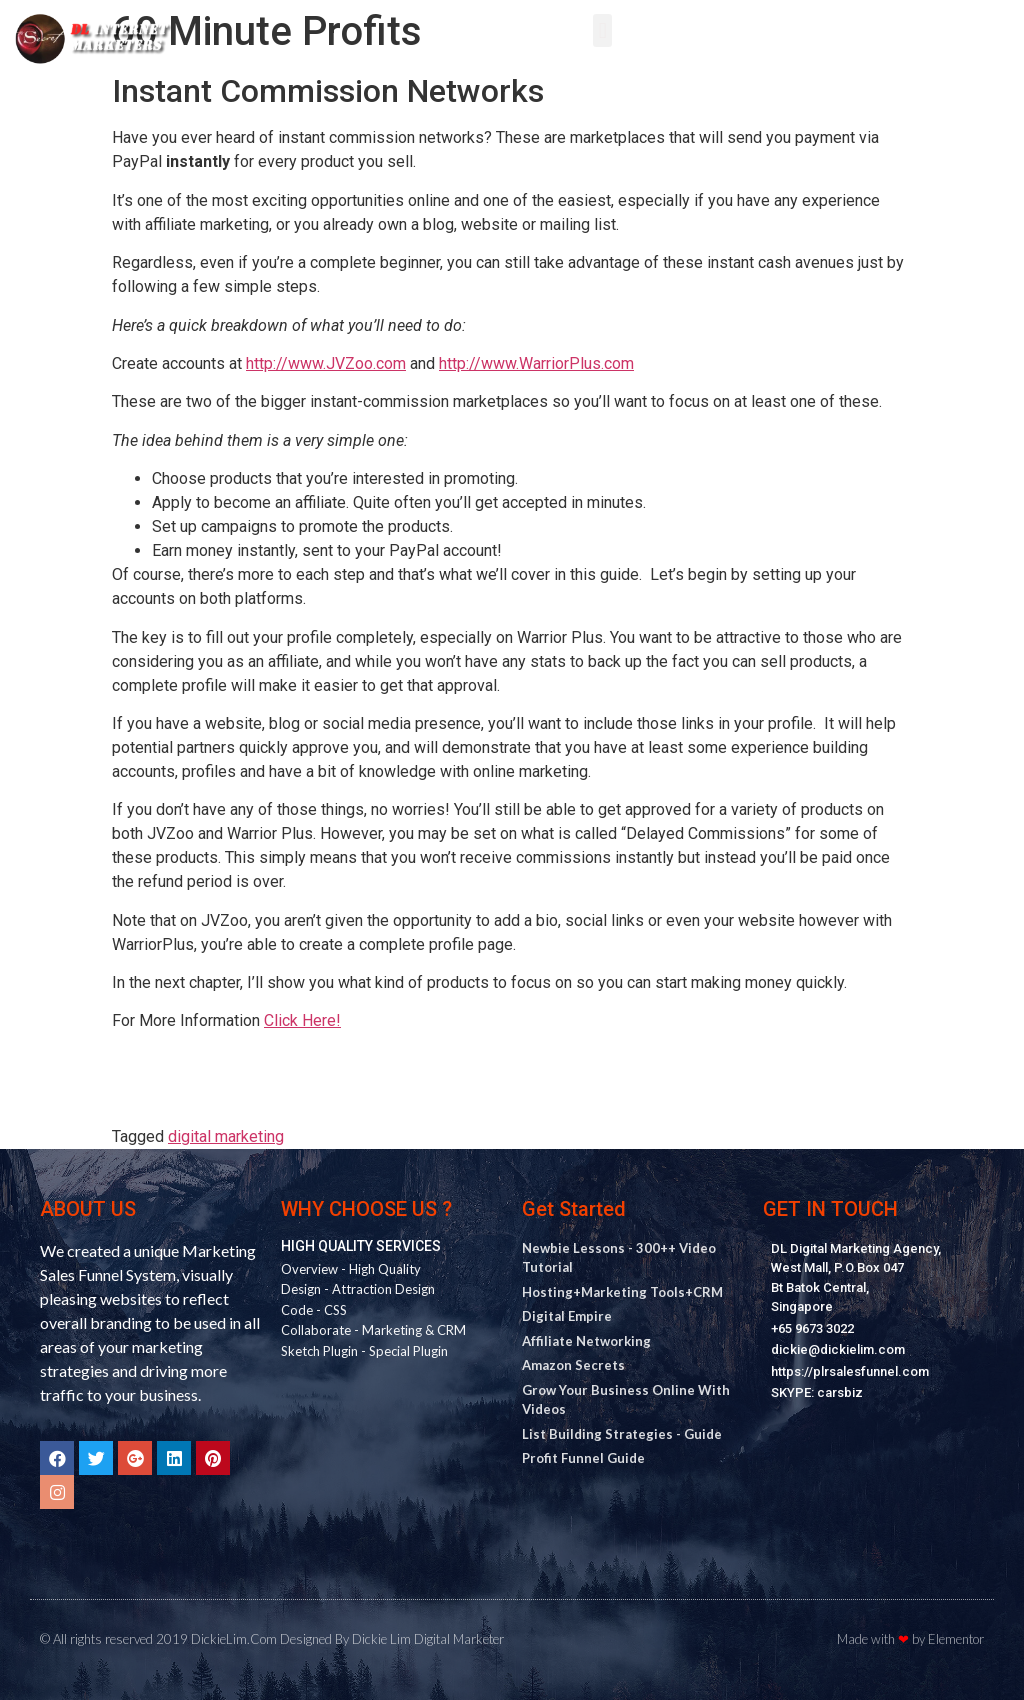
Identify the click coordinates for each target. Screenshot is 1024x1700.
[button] (602, 30)
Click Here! (302, 1020)
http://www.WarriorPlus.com (536, 363)
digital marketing (226, 1136)
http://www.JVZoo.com (326, 363)
